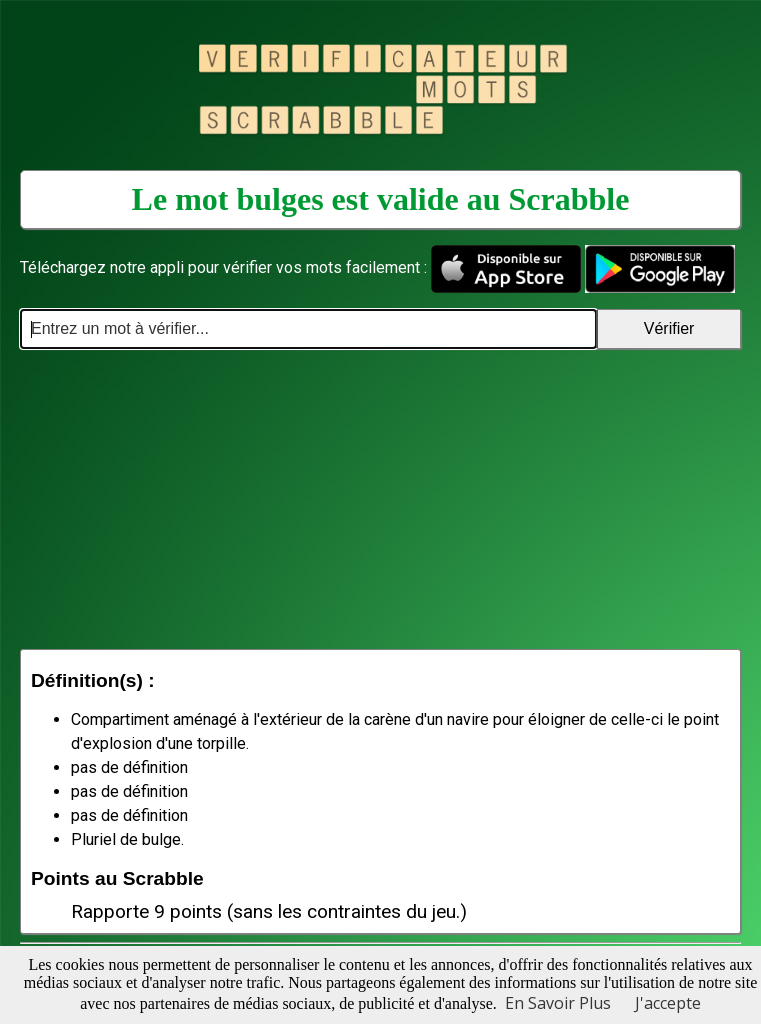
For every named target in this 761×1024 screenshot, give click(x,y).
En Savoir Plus (558, 1003)
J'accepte (668, 1003)
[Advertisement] (380, 499)
